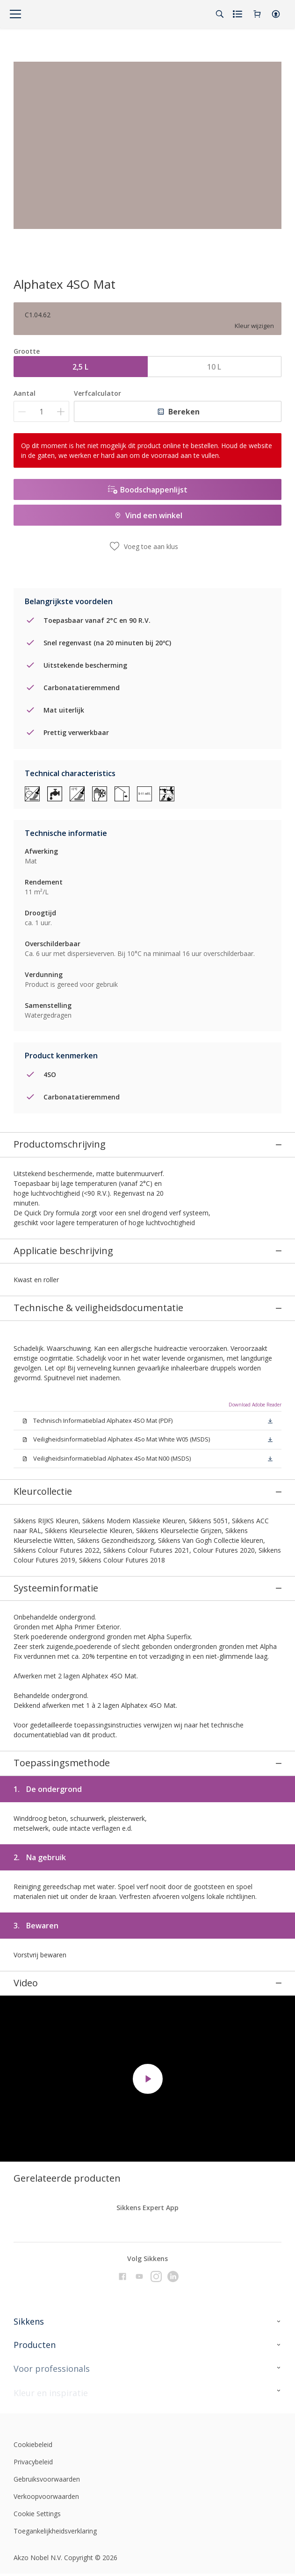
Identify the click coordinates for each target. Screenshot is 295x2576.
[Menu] (15, 14)
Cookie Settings (37, 2433)
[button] (275, 14)
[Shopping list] (238, 14)
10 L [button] (214, 367)
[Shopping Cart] (257, 14)
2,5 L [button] (80, 367)
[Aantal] (41, 411)
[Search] (219, 14)
